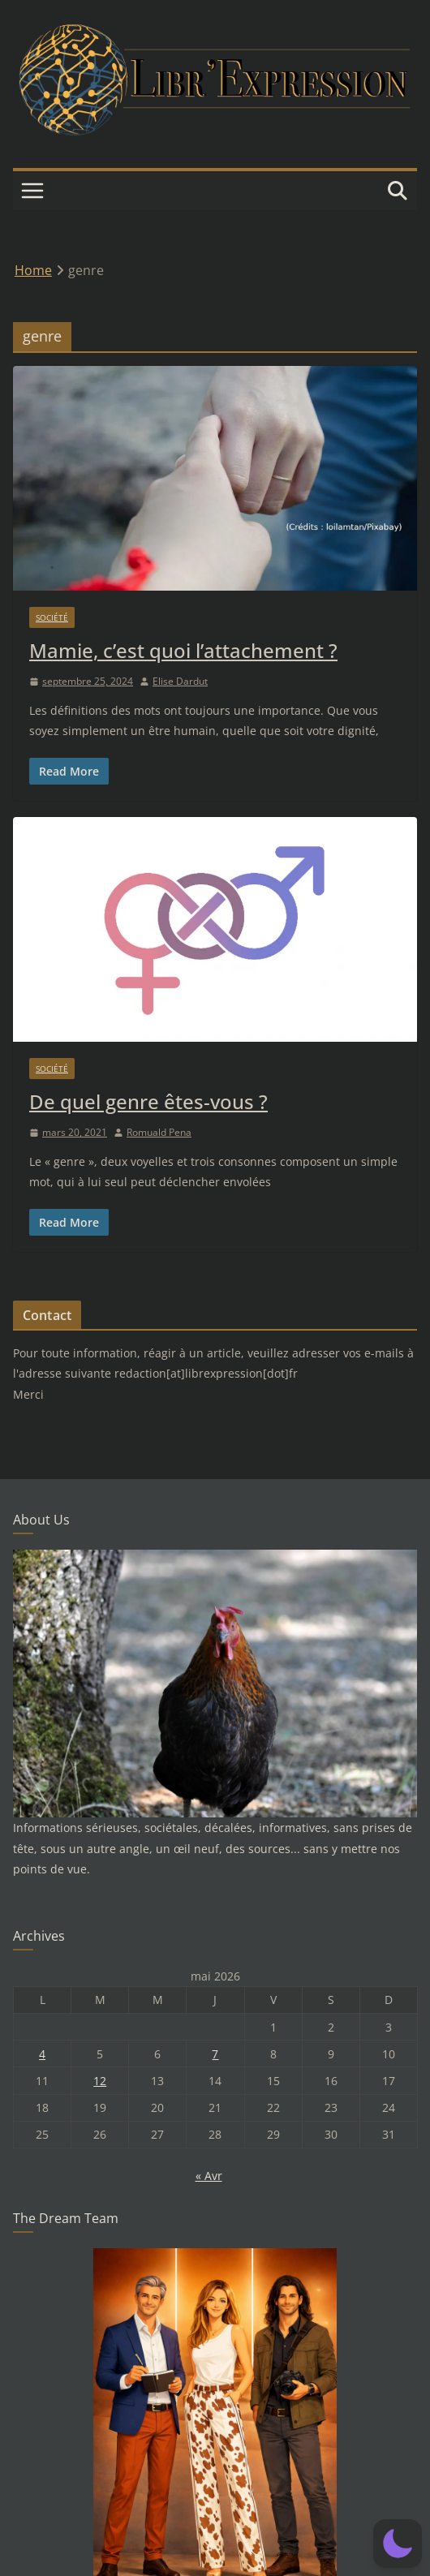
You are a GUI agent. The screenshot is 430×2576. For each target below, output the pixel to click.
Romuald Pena (159, 1132)
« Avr (209, 2175)
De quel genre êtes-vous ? (148, 1101)
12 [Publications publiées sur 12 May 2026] (99, 2080)
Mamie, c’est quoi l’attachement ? (183, 650)
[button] (397, 2543)
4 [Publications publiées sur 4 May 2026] (42, 2054)
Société (52, 617)
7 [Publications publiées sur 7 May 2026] (215, 2054)
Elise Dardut (180, 681)
